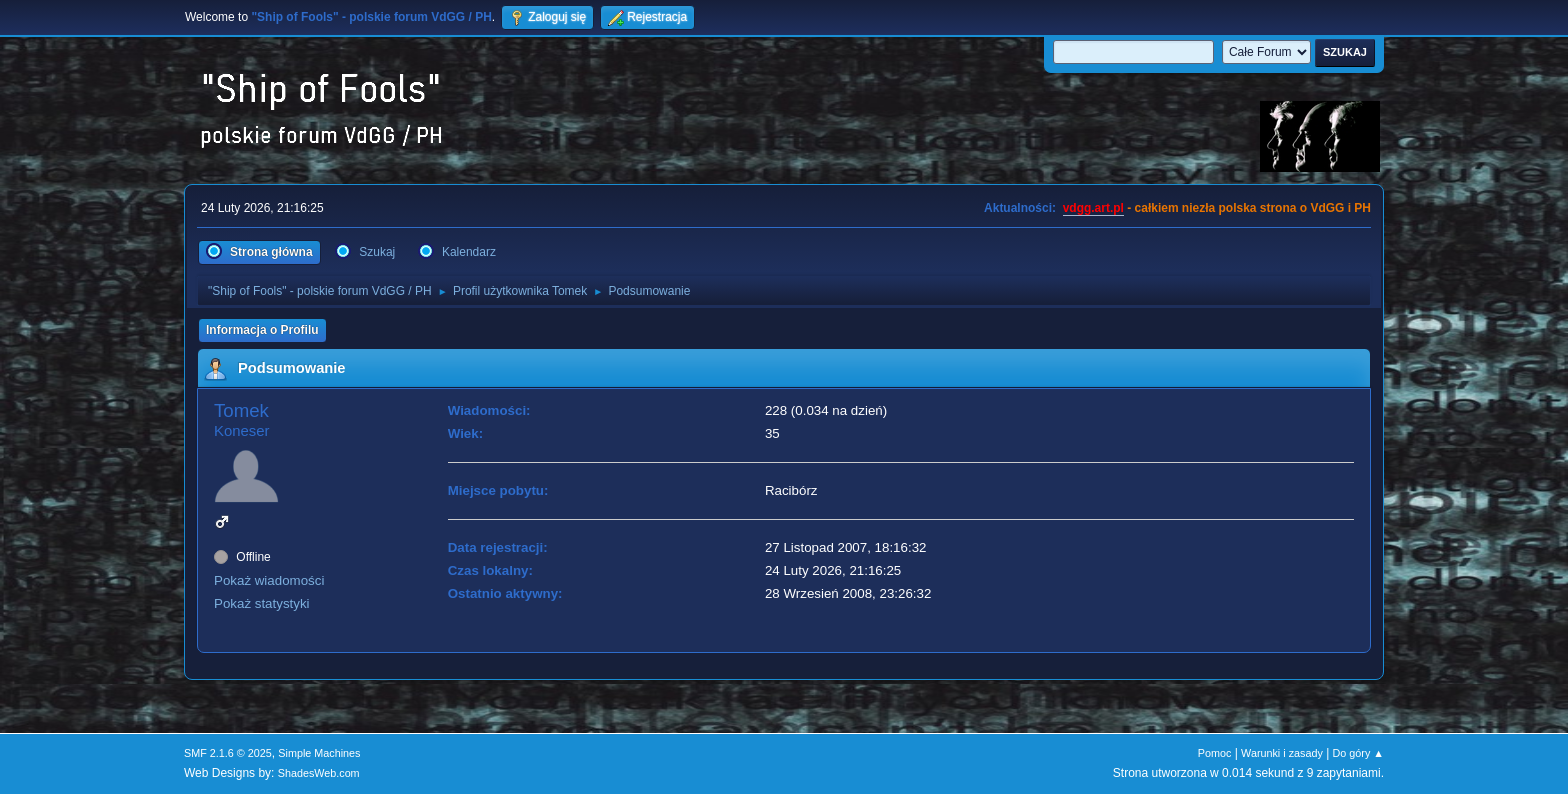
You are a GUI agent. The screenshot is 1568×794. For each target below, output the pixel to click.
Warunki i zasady (1282, 753)
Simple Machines (319, 753)
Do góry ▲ (1358, 753)
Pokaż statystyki (262, 603)
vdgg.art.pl (1093, 208)
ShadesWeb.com (319, 773)
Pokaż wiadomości (269, 580)
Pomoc (1215, 753)
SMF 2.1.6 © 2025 (228, 753)
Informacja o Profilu (262, 330)
